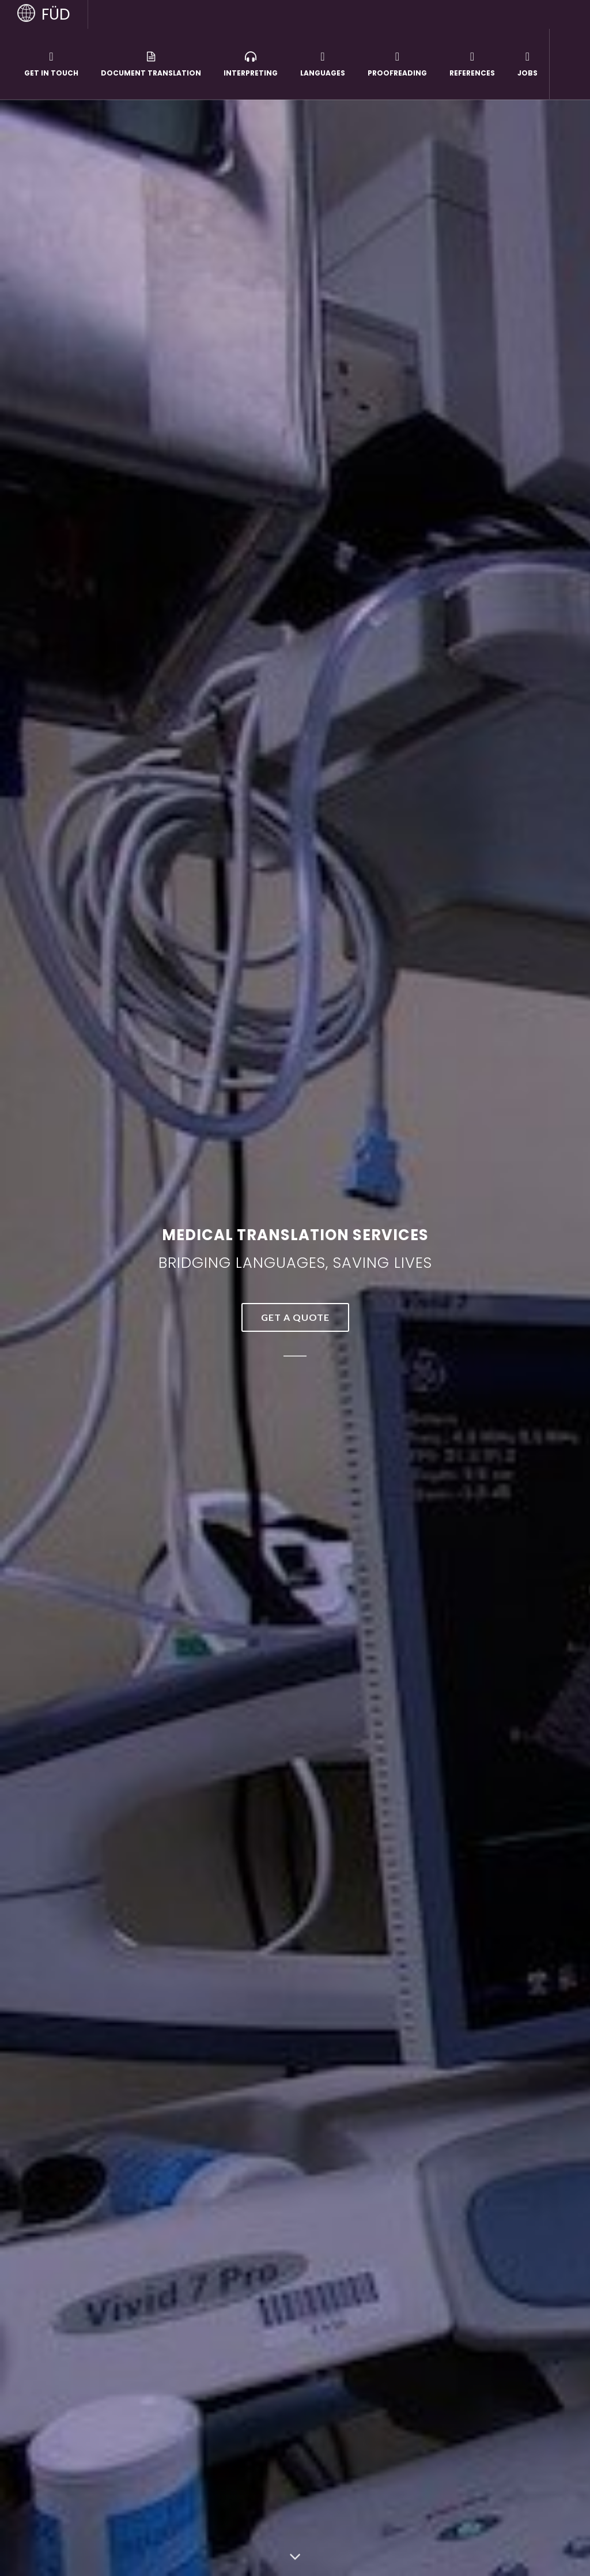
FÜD (55, 14)
